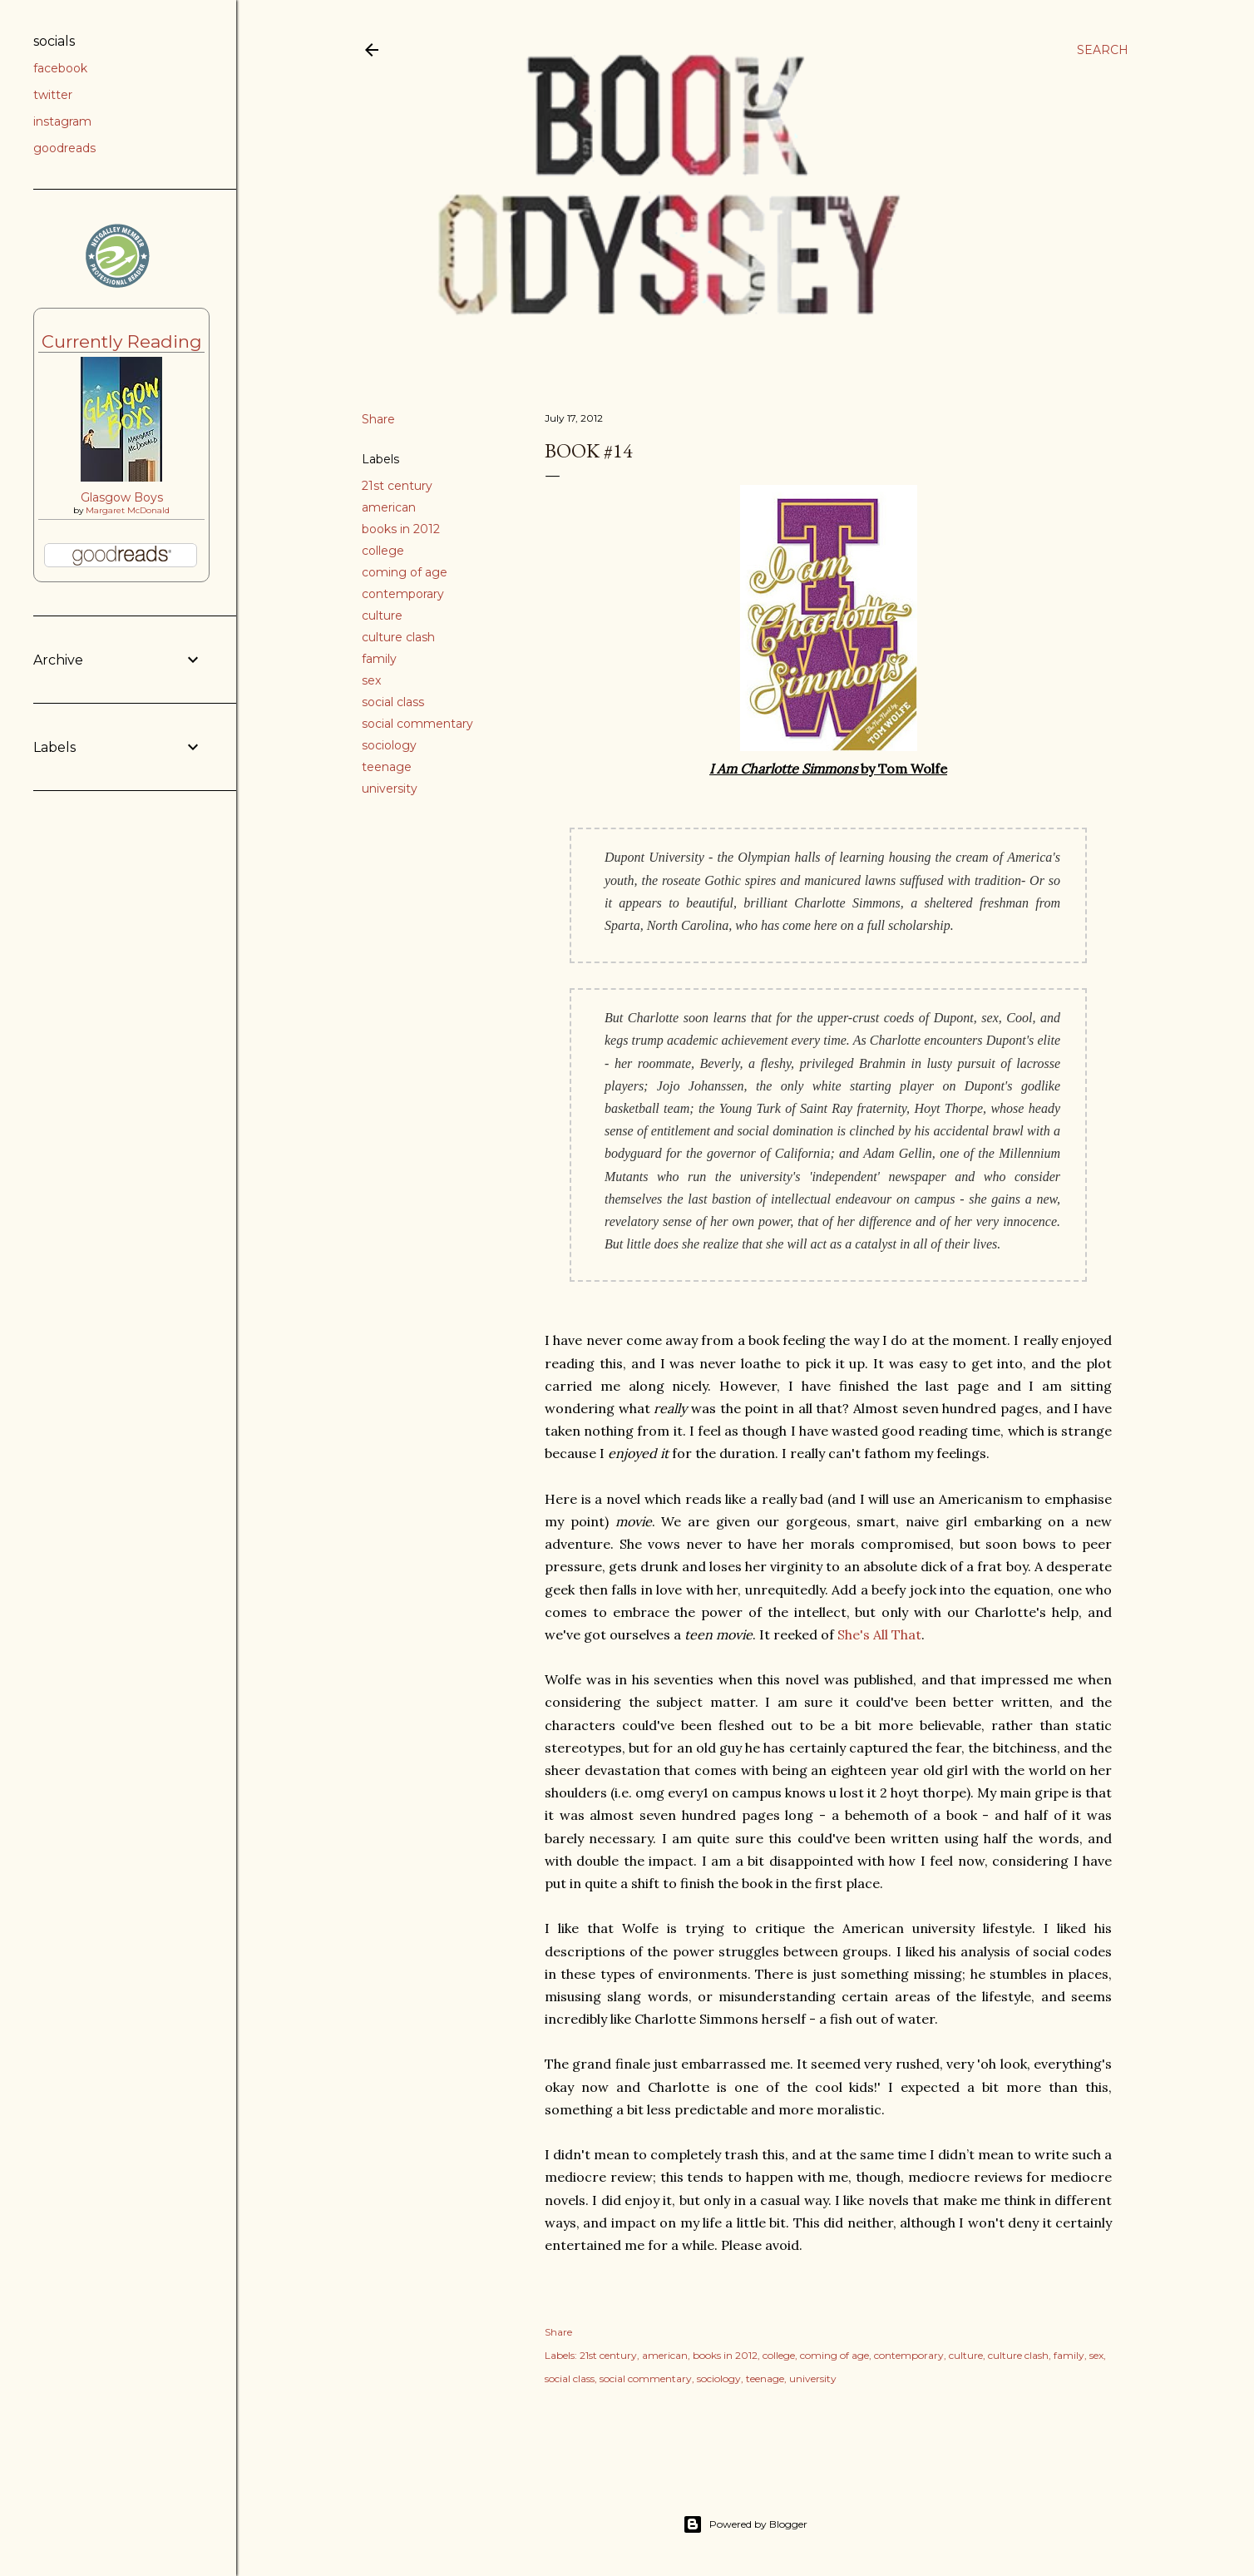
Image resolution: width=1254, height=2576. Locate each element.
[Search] (1102, 50)
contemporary (403, 593)
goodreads (64, 148)
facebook (60, 68)
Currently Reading (122, 341)
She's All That (879, 1634)
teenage (387, 766)
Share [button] (378, 419)
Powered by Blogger (745, 2524)
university (389, 788)
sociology (389, 745)
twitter (52, 94)
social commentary (417, 723)
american (389, 507)
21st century (397, 485)
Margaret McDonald (128, 510)
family (379, 658)
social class (393, 702)
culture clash (398, 637)
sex (371, 680)
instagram (62, 121)
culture (382, 615)
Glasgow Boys (122, 497)
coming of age (404, 572)
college (383, 550)
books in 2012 (401, 529)
